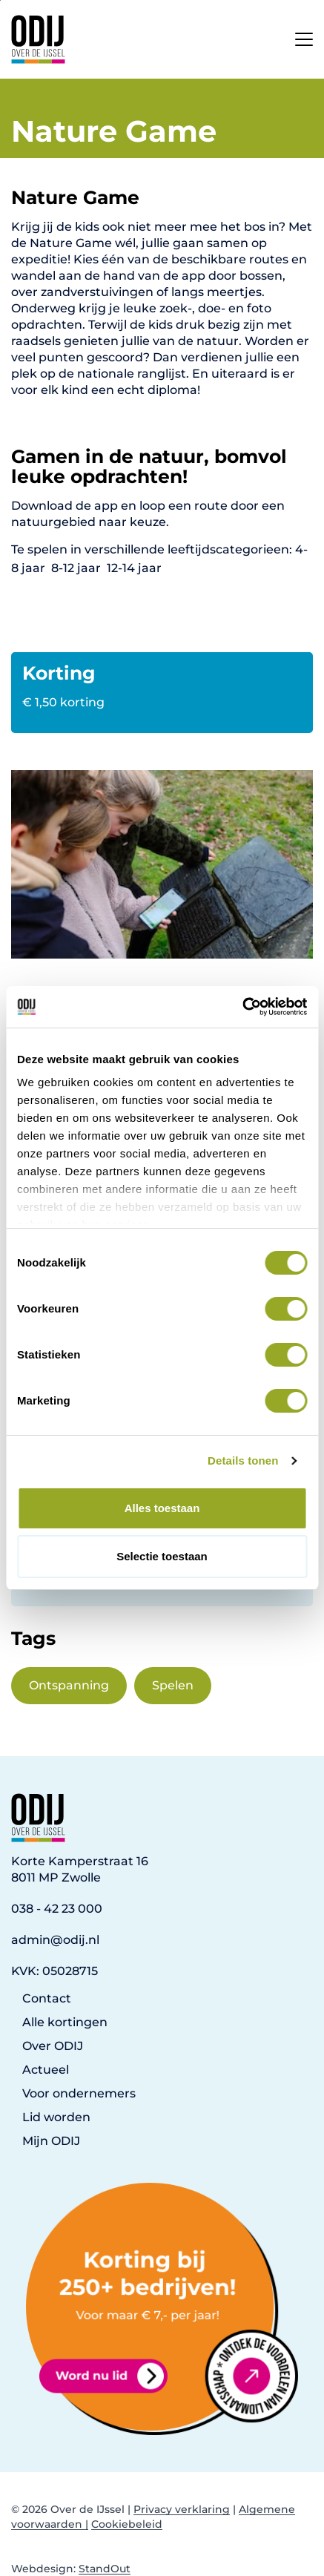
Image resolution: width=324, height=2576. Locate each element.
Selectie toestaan (162, 1556)
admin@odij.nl (55, 1940)
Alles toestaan (162, 1508)
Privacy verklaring (181, 2509)
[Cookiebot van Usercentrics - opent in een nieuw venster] (242, 1006)
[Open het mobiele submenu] (304, 36)
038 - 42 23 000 (56, 1909)
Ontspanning (69, 1685)
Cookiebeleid (126, 2524)
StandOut (104, 2568)
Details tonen (243, 1460)
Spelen (173, 1685)
